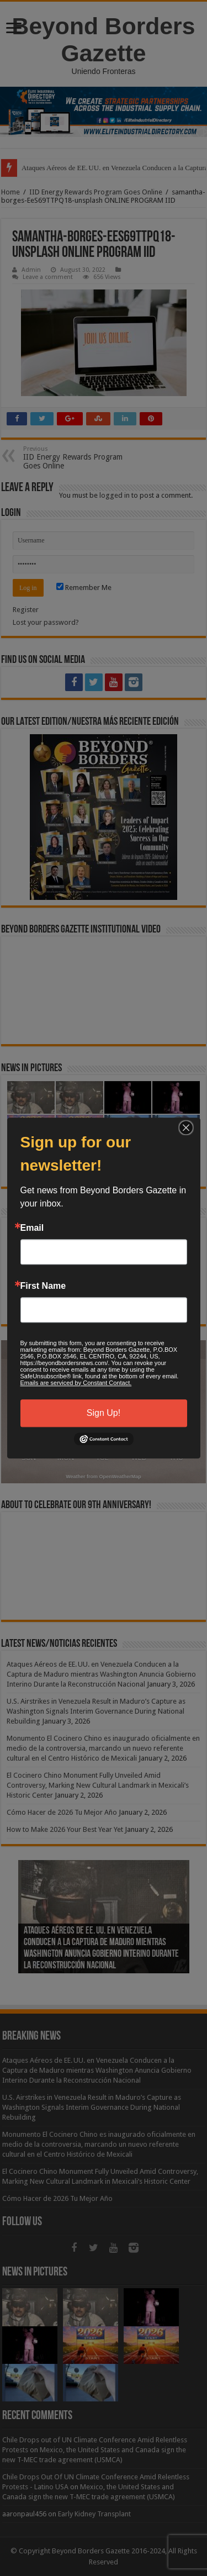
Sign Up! (103, 1413)
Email (32, 1228)
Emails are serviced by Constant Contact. (76, 1382)
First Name (43, 1286)
